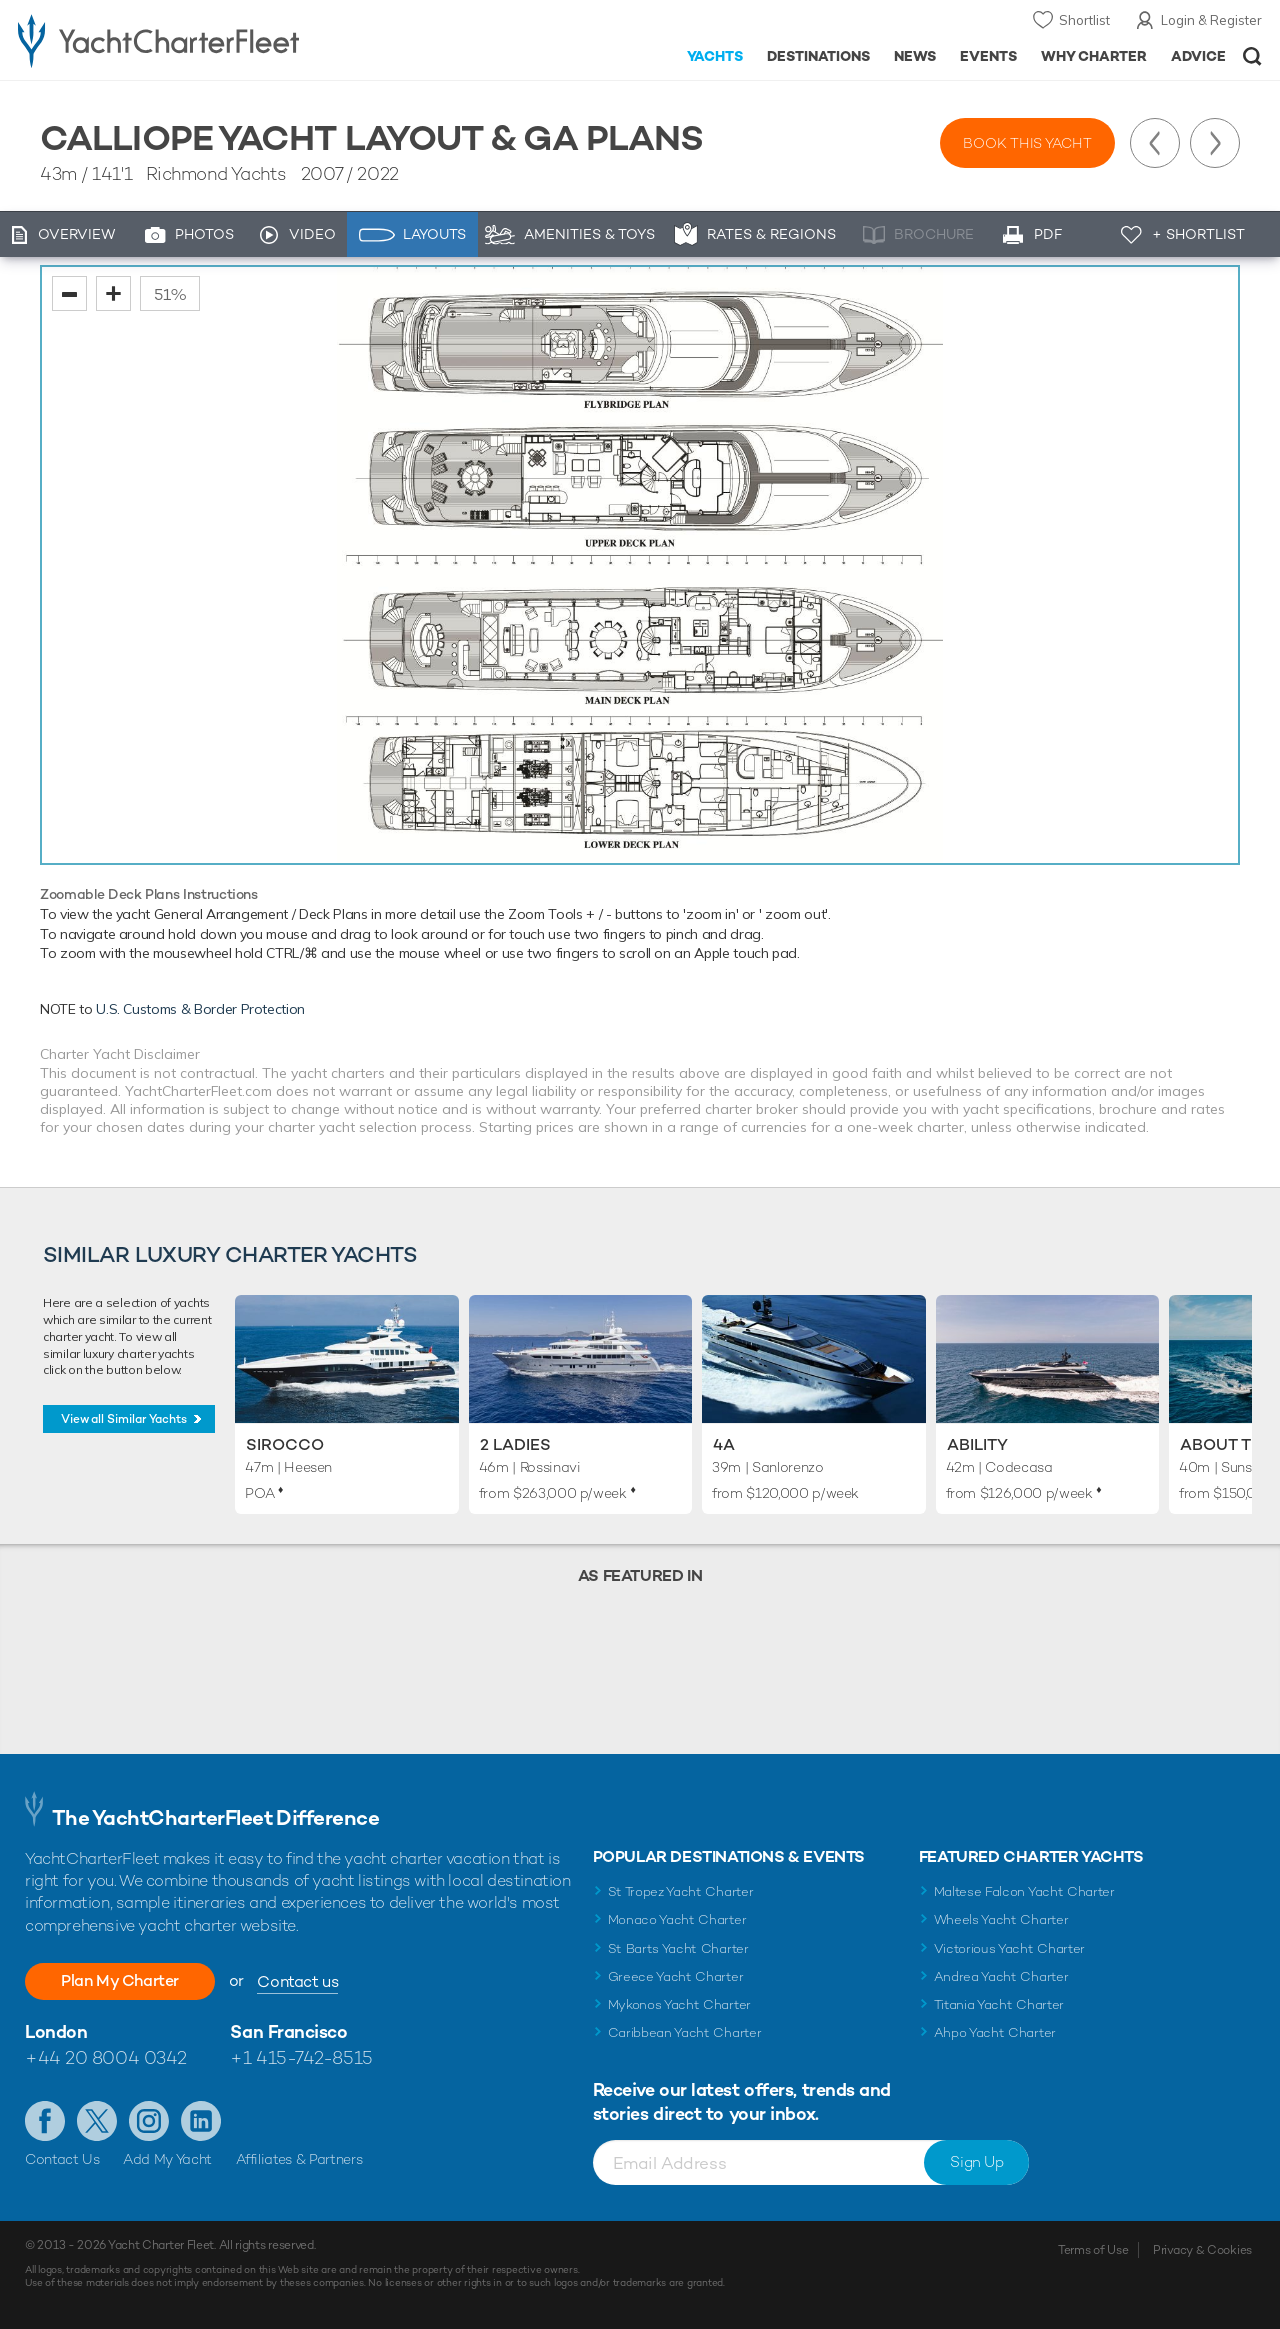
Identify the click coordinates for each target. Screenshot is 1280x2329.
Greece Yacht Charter (676, 1976)
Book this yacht (1027, 143)
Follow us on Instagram (149, 2121)
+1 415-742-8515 (301, 2057)
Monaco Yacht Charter (677, 1919)
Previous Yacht (1155, 143)
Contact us (297, 1981)
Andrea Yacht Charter (1001, 1976)
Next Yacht (1215, 143)
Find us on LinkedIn (201, 2121)
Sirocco (285, 1444)
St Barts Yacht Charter (678, 1948)
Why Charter (1094, 56)
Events (988, 56)
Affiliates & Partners (299, 2159)
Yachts (715, 56)
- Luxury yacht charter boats (198, 40)
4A (724, 1444)
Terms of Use (1093, 2250)
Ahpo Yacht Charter (995, 2032)
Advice (1198, 56)
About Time (1229, 1444)
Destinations (818, 56)
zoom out (69, 293)
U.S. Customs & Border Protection (200, 1009)
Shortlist (1084, 20)
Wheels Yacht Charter (1001, 1919)
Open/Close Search (1252, 56)
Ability (977, 1444)
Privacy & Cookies (1202, 2250)
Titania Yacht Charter (999, 2004)
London (56, 2031)
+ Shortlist (1198, 234)
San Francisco (288, 2031)
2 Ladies (515, 1444)
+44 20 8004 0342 (106, 2057)
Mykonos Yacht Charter (679, 2004)
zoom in (113, 293)
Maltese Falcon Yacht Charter (1024, 1891)
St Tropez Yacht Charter (681, 1891)
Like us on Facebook (45, 2121)
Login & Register (1211, 20)
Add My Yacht (167, 2159)
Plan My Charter (120, 1980)
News (915, 56)
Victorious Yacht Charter (1009, 1948)
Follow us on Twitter (97, 2121)
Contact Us (62, 2159)
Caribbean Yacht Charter (685, 2032)
